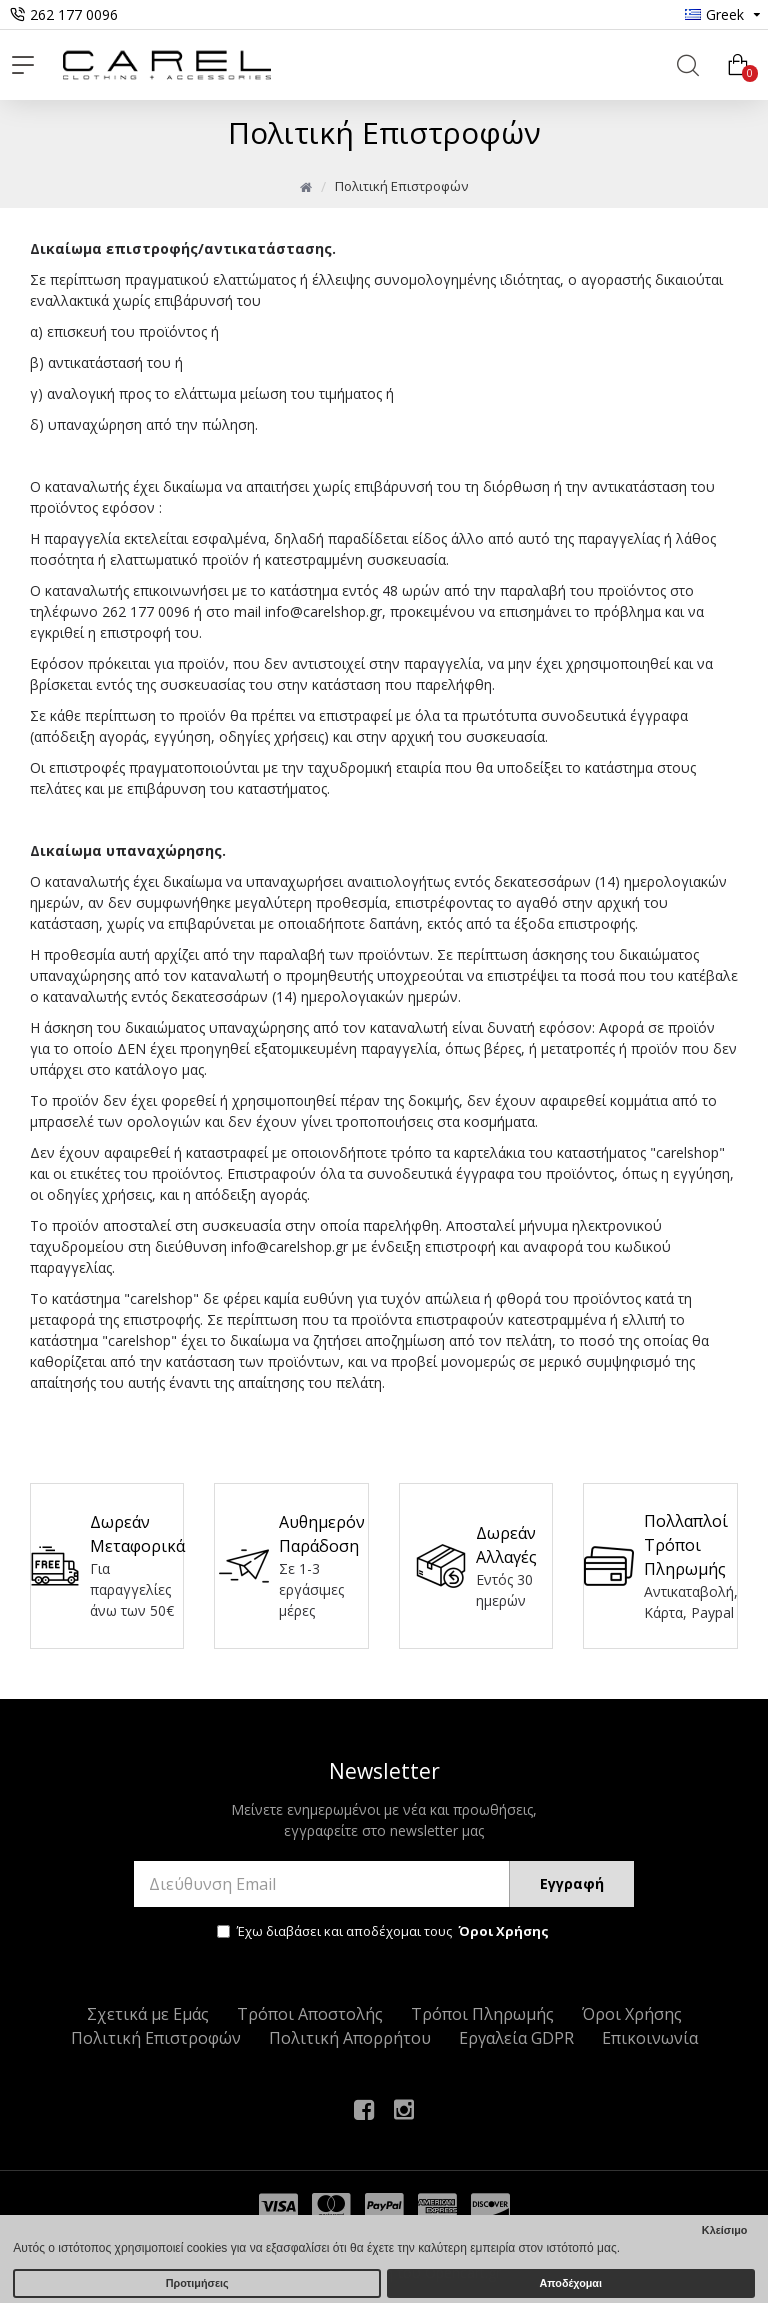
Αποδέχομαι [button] (571, 2283)
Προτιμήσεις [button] (197, 2283)
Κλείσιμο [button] (725, 2230)
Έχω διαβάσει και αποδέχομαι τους (384, 1932)
